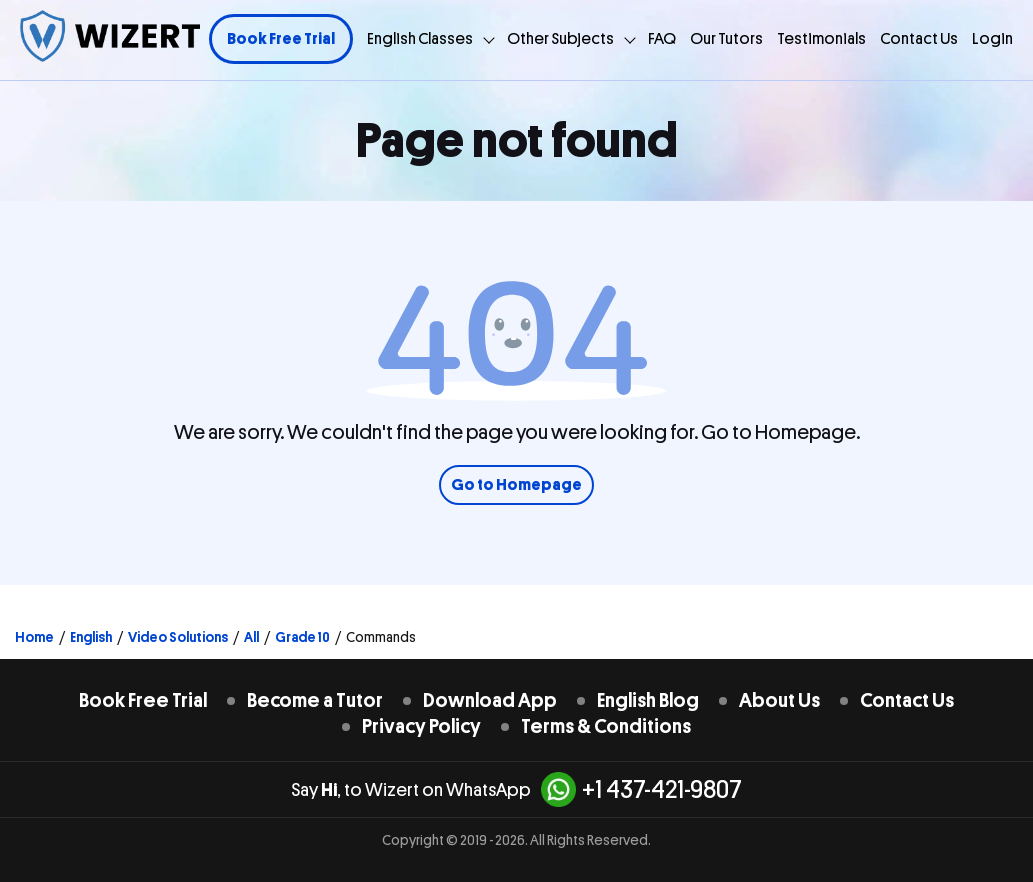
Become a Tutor (315, 700)
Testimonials (821, 39)
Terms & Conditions (606, 726)
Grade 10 (302, 637)
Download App (490, 700)
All (251, 637)
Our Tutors (726, 39)
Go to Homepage (516, 485)
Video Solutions (178, 637)
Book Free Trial (281, 39)
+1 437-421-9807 (641, 789)
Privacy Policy (421, 726)
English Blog (648, 700)
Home (34, 637)
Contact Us (919, 39)
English (91, 637)
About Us (779, 700)
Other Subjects (560, 39)
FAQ (662, 39)
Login (992, 39)
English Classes (420, 39)
